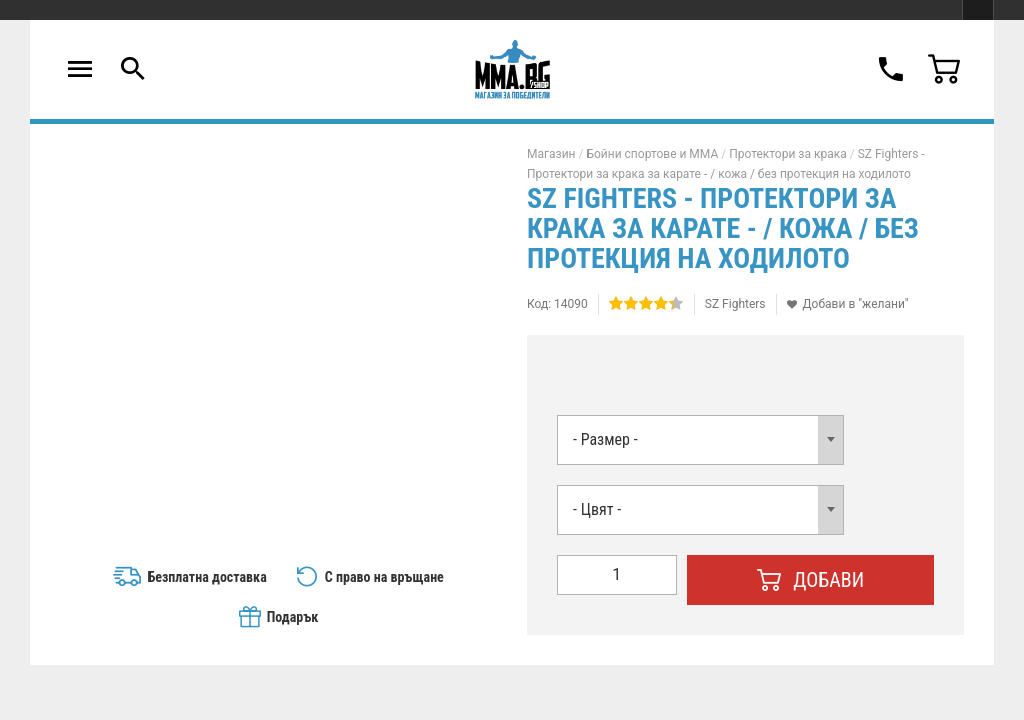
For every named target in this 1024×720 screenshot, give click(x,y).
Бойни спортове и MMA (652, 154)
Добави (811, 580)
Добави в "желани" (856, 304)
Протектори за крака (788, 154)
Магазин (551, 154)
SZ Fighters (735, 304)
